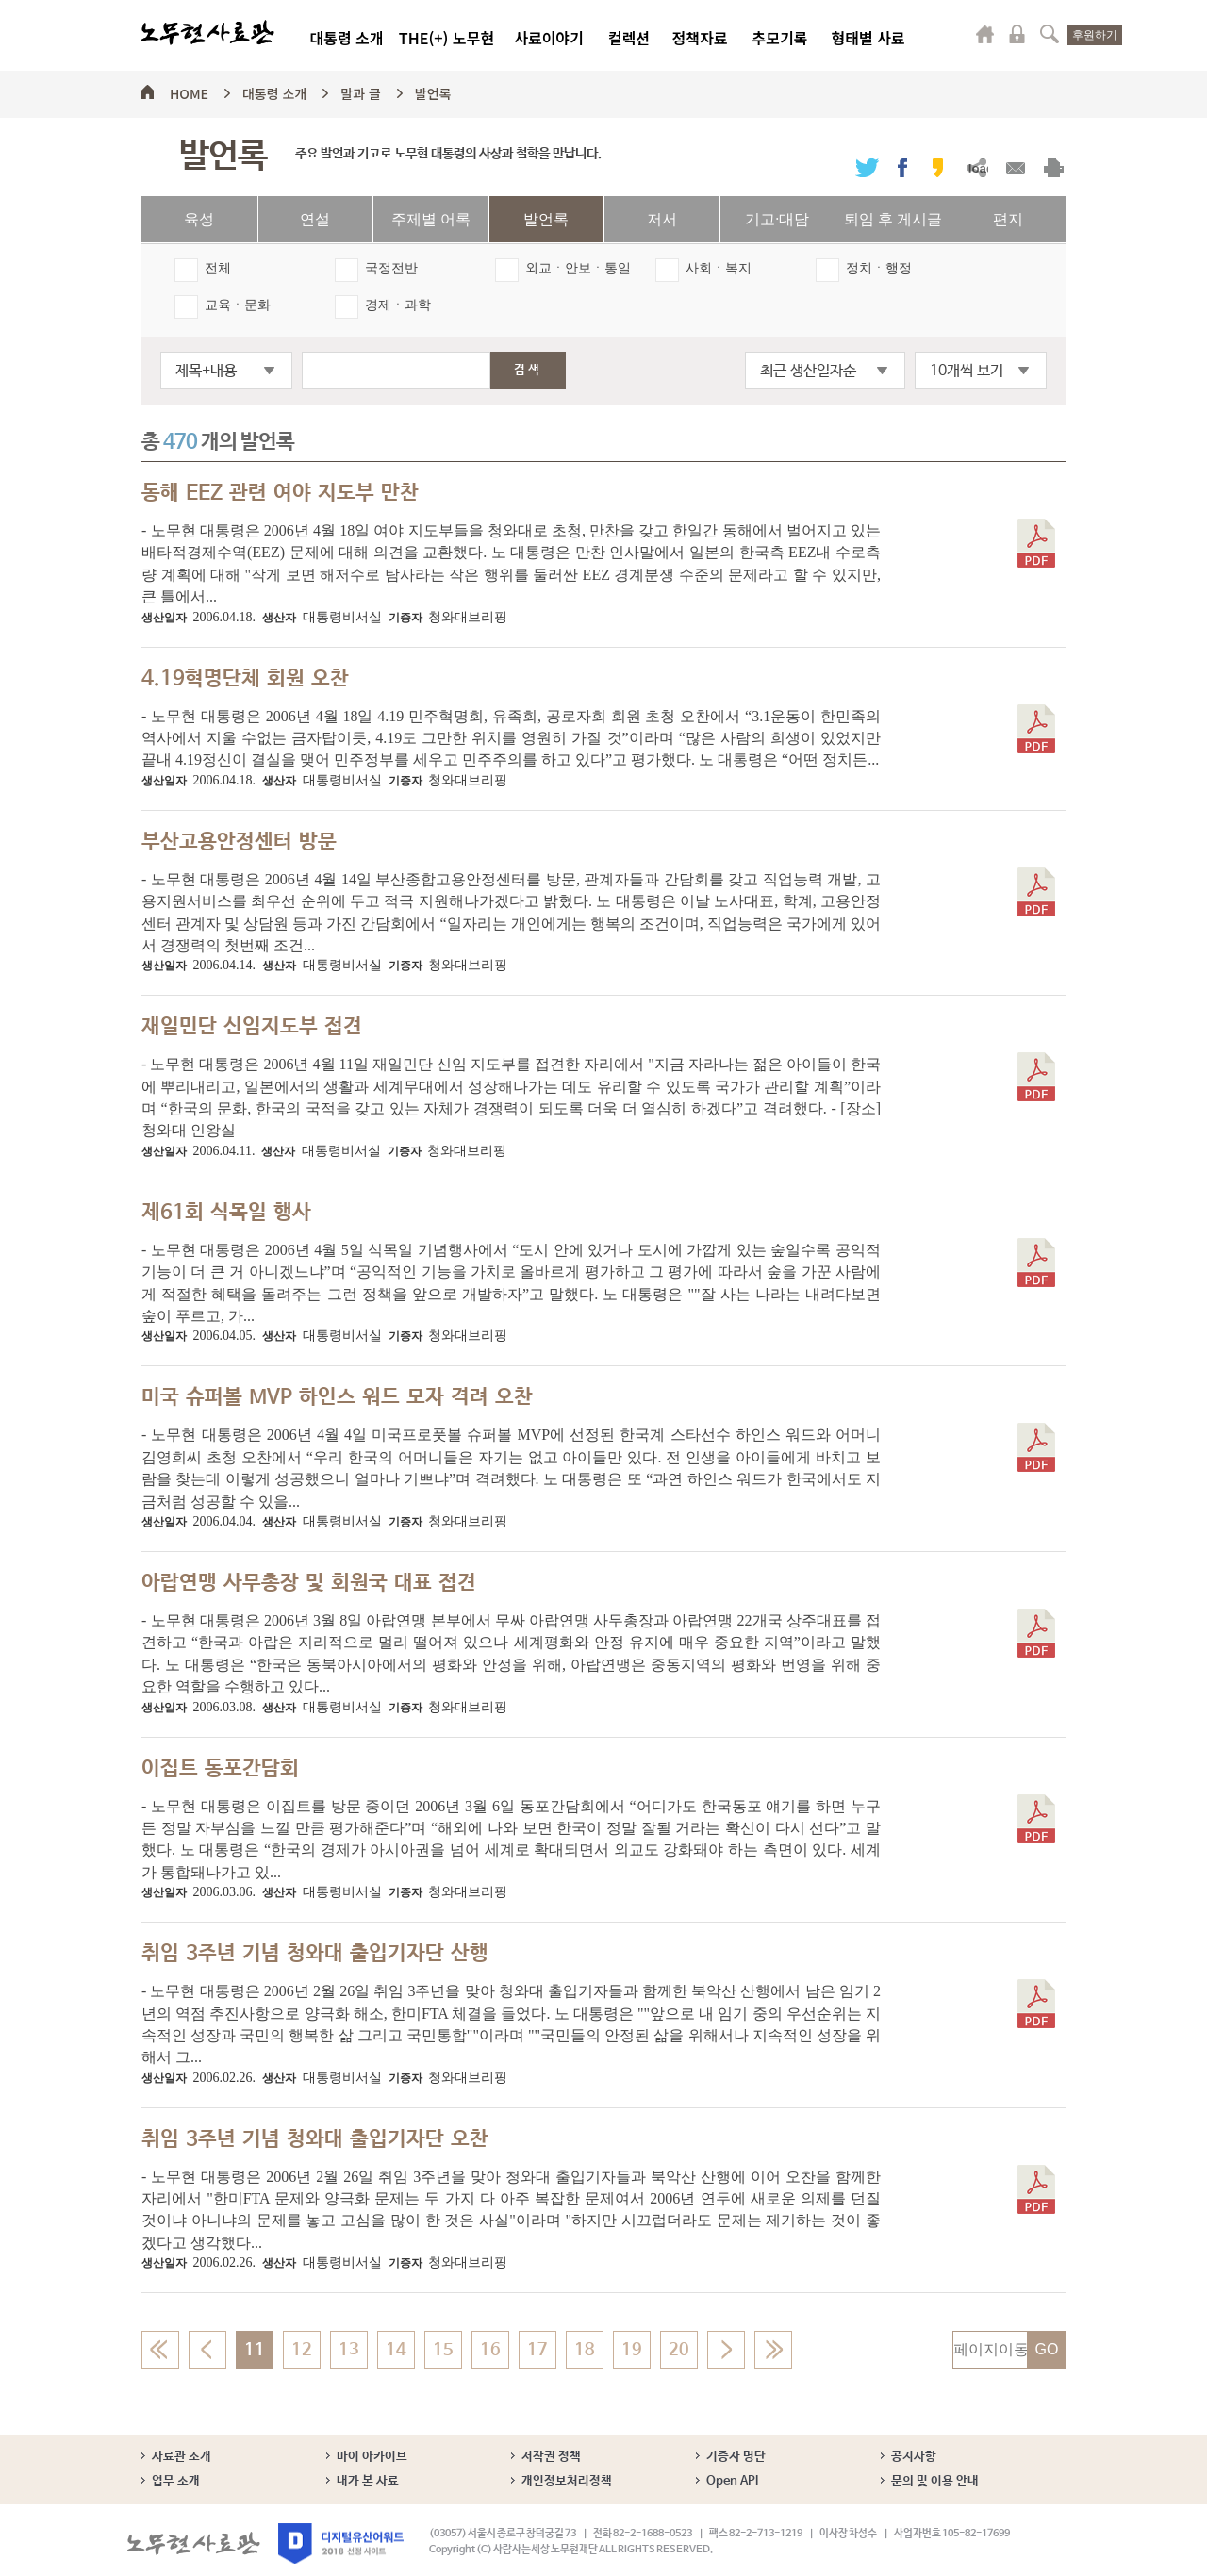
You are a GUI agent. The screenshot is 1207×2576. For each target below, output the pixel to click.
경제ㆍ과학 (398, 305)
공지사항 (913, 2457)
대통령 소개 (346, 37)
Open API (732, 2481)
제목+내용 (206, 371)
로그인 (1017, 34)
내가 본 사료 (368, 2481)
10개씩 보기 (966, 371)
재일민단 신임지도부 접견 (251, 1027)
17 (537, 2349)
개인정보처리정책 (566, 2481)
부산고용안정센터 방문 (239, 842)
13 (349, 2349)
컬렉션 (629, 37)
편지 (1008, 219)
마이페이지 (985, 34)
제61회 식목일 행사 (226, 1212)
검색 (1049, 34)
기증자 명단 (736, 2457)
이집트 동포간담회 (220, 1769)
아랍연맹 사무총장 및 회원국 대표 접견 (308, 1583)
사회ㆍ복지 (719, 268)
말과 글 (360, 90)
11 (254, 2349)
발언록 (433, 90)
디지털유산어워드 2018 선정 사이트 (341, 2543)
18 (584, 2349)
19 (631, 2349)
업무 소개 (176, 2481)
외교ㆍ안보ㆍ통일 (578, 268)
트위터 (867, 167)
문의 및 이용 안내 (935, 2481)
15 (443, 2349)
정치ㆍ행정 (879, 268)
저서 (662, 219)
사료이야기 (549, 37)
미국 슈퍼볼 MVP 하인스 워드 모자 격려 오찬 (337, 1397)
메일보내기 (1015, 167)
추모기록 (780, 37)
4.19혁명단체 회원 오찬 (245, 679)
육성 (199, 219)
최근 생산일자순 (808, 371)
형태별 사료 (867, 37)
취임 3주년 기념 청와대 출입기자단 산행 (314, 1953)
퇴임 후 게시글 (893, 219)
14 (396, 2349)
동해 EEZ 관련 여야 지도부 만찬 (280, 493)
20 (679, 2349)
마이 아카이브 (372, 2457)
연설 (315, 219)
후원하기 (1094, 34)
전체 (218, 268)
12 (301, 2349)
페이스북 (902, 167)
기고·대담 (777, 219)
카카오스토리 (938, 167)
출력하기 (1054, 167)
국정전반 (391, 268)
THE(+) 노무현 (446, 37)
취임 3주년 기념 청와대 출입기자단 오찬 (314, 2139)
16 (490, 2349)
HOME (189, 90)
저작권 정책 (551, 2457)
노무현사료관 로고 (207, 33)
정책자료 (700, 37)
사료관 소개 (181, 2457)
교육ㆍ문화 (238, 305)
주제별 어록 (431, 219)
